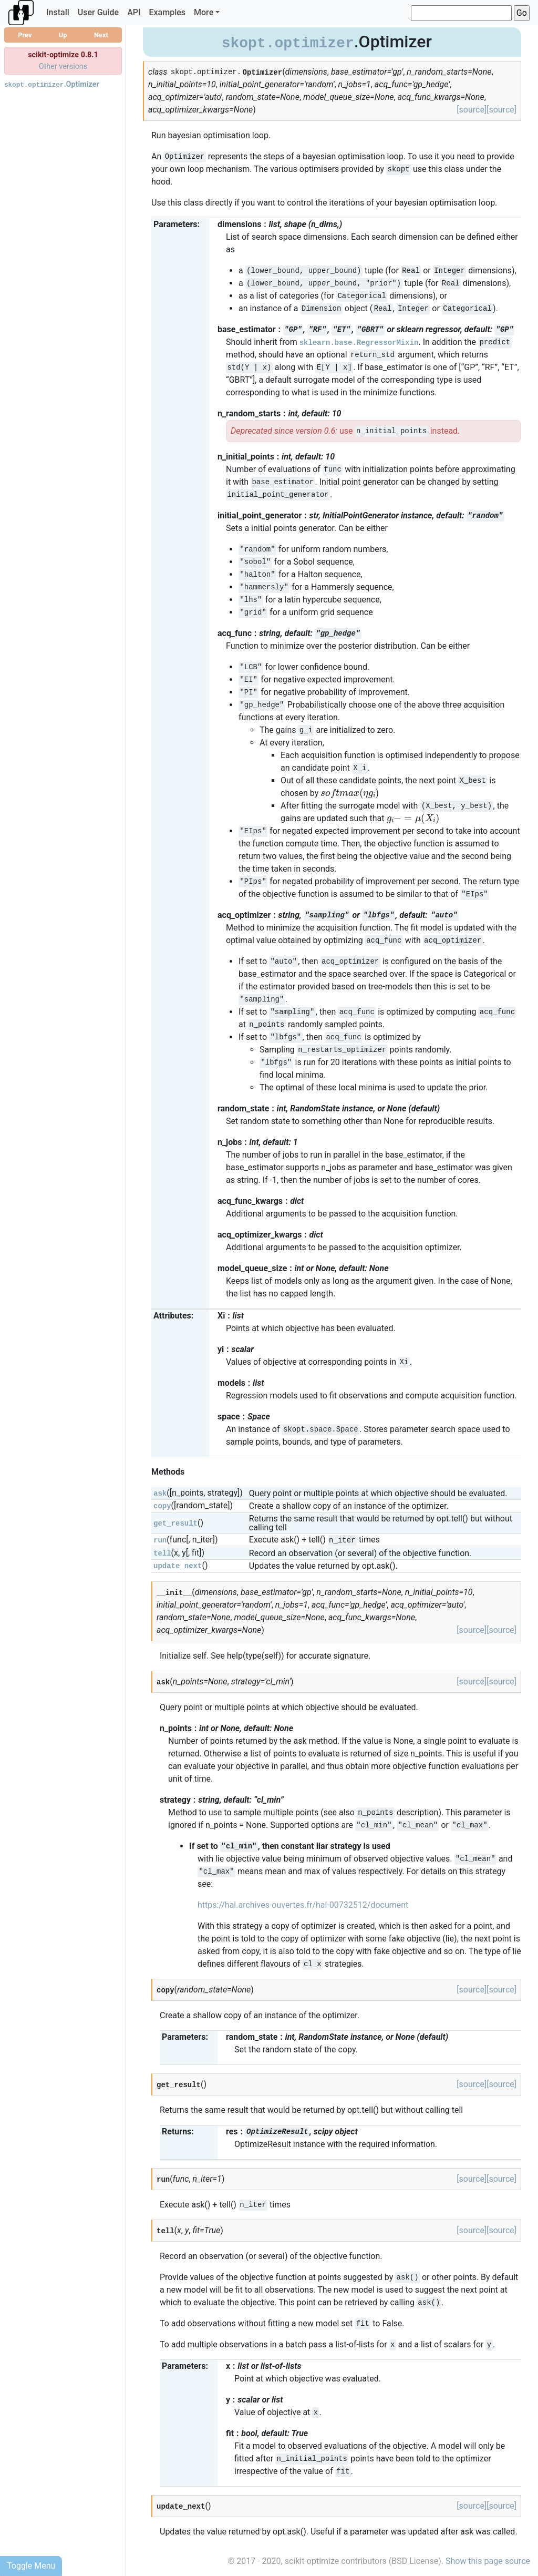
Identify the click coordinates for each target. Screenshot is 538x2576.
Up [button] (63, 35)
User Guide (98, 12)
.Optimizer (51, 84)
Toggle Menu (31, 2566)
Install (57, 12)
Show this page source (488, 2561)
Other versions (63, 66)
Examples (167, 12)
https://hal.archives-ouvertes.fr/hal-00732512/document (303, 1905)
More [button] (203, 12)
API (133, 12)
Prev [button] (25, 35)
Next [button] (101, 35)
